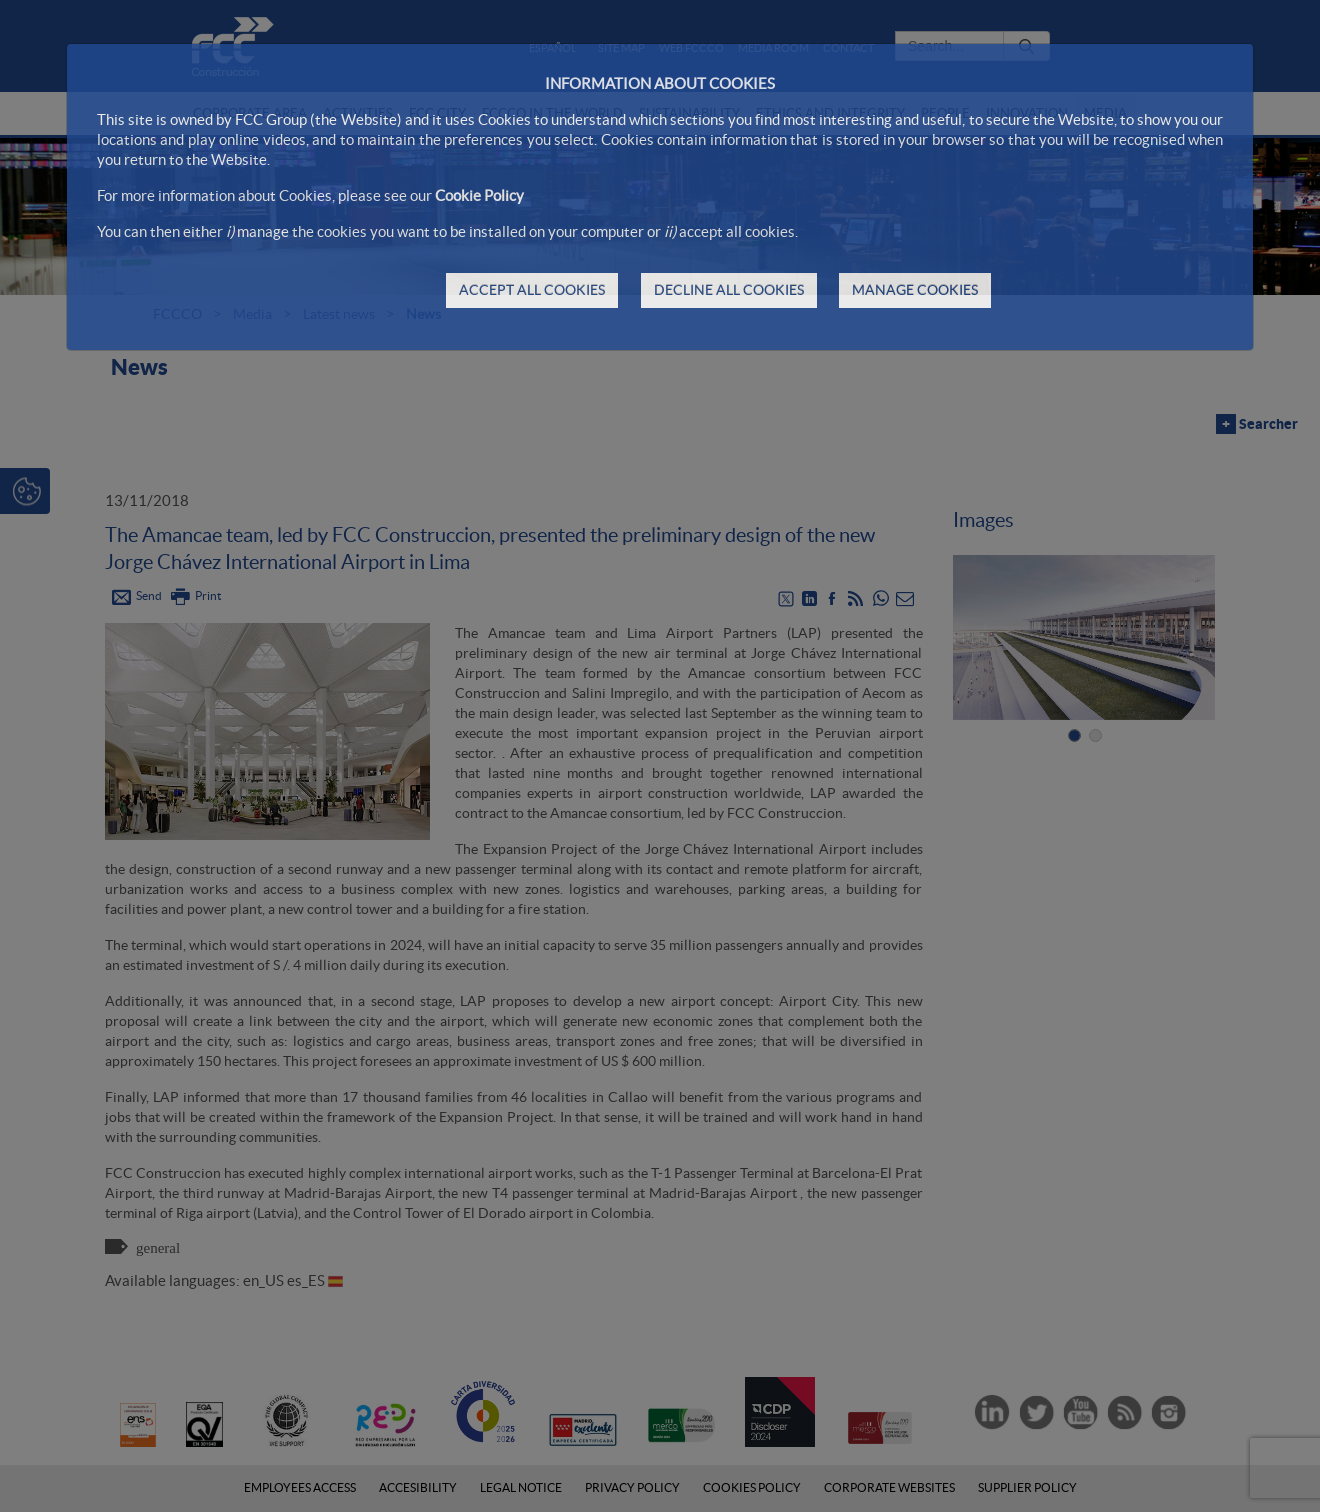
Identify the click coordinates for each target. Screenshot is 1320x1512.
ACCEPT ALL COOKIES (532, 290)
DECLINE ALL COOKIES (729, 290)
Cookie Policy (479, 195)
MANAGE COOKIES (915, 290)
